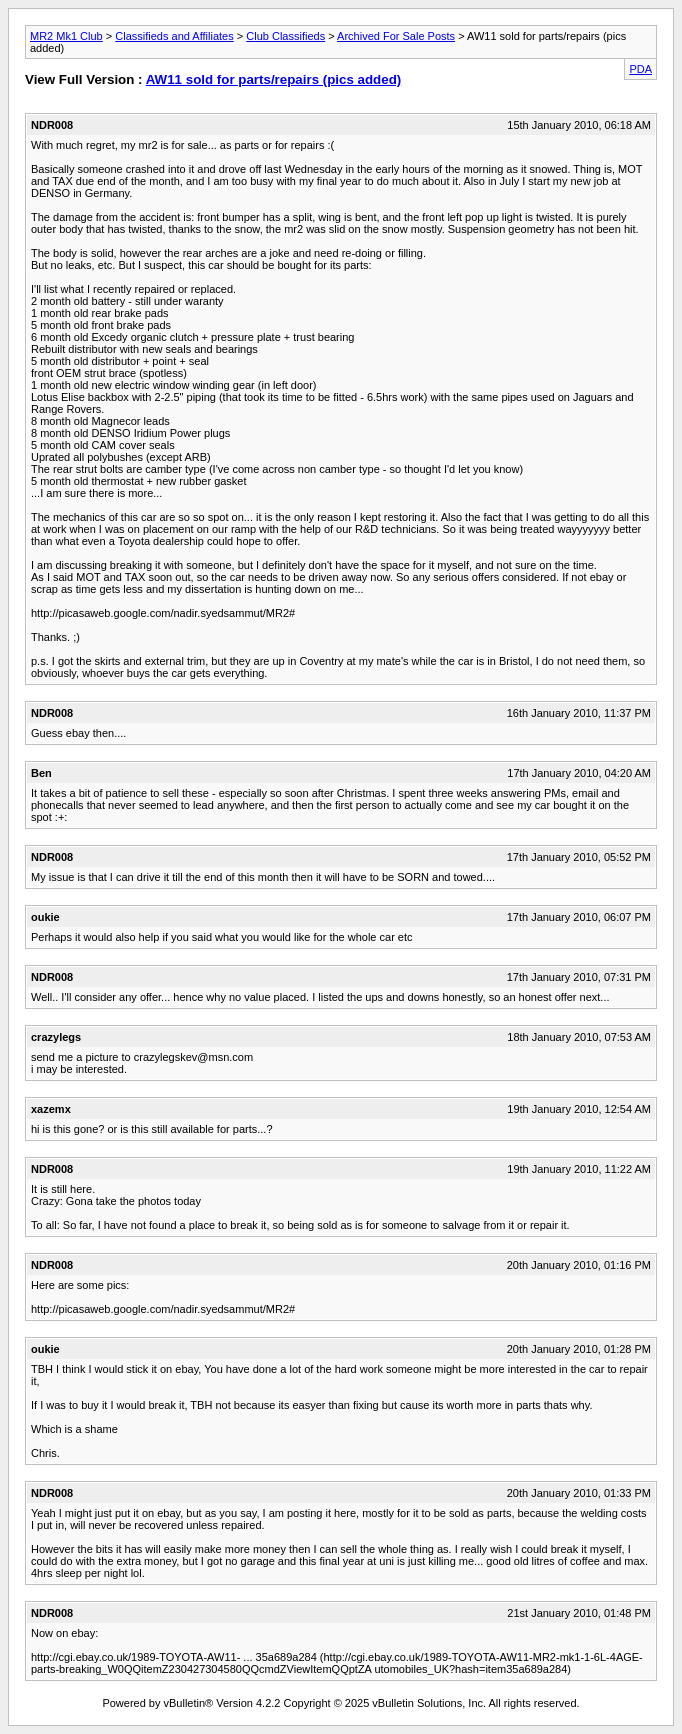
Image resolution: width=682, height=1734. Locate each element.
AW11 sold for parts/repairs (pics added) (274, 79)
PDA (640, 69)
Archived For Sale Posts (396, 36)
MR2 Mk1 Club (66, 36)
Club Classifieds (285, 36)
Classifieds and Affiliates (174, 36)
